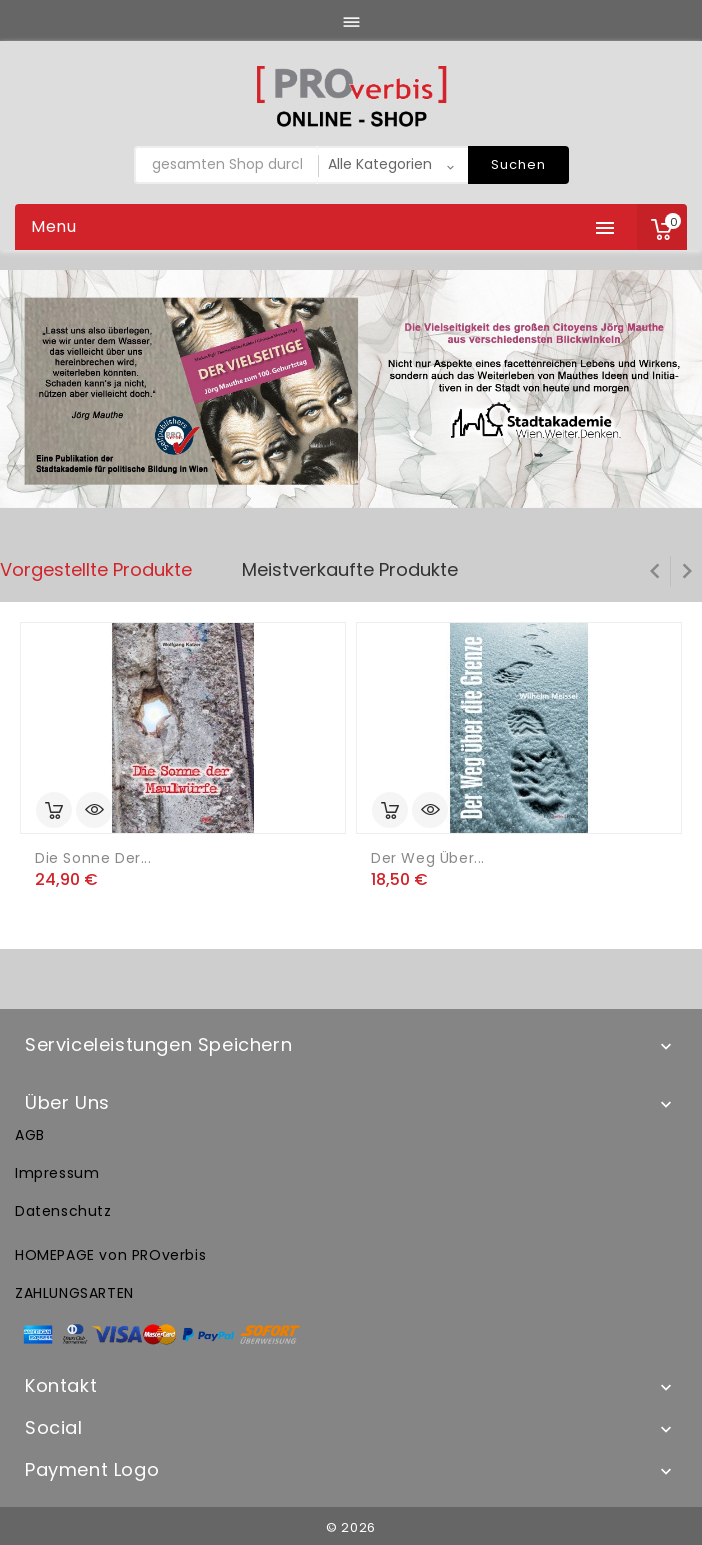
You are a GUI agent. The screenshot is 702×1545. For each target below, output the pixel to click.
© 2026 (351, 1527)
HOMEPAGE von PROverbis (110, 1255)
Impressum (57, 1173)
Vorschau (94, 810)
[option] (351, 389)
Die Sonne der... (93, 858)
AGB (30, 1135)
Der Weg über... (428, 858)
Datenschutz (63, 1211)
